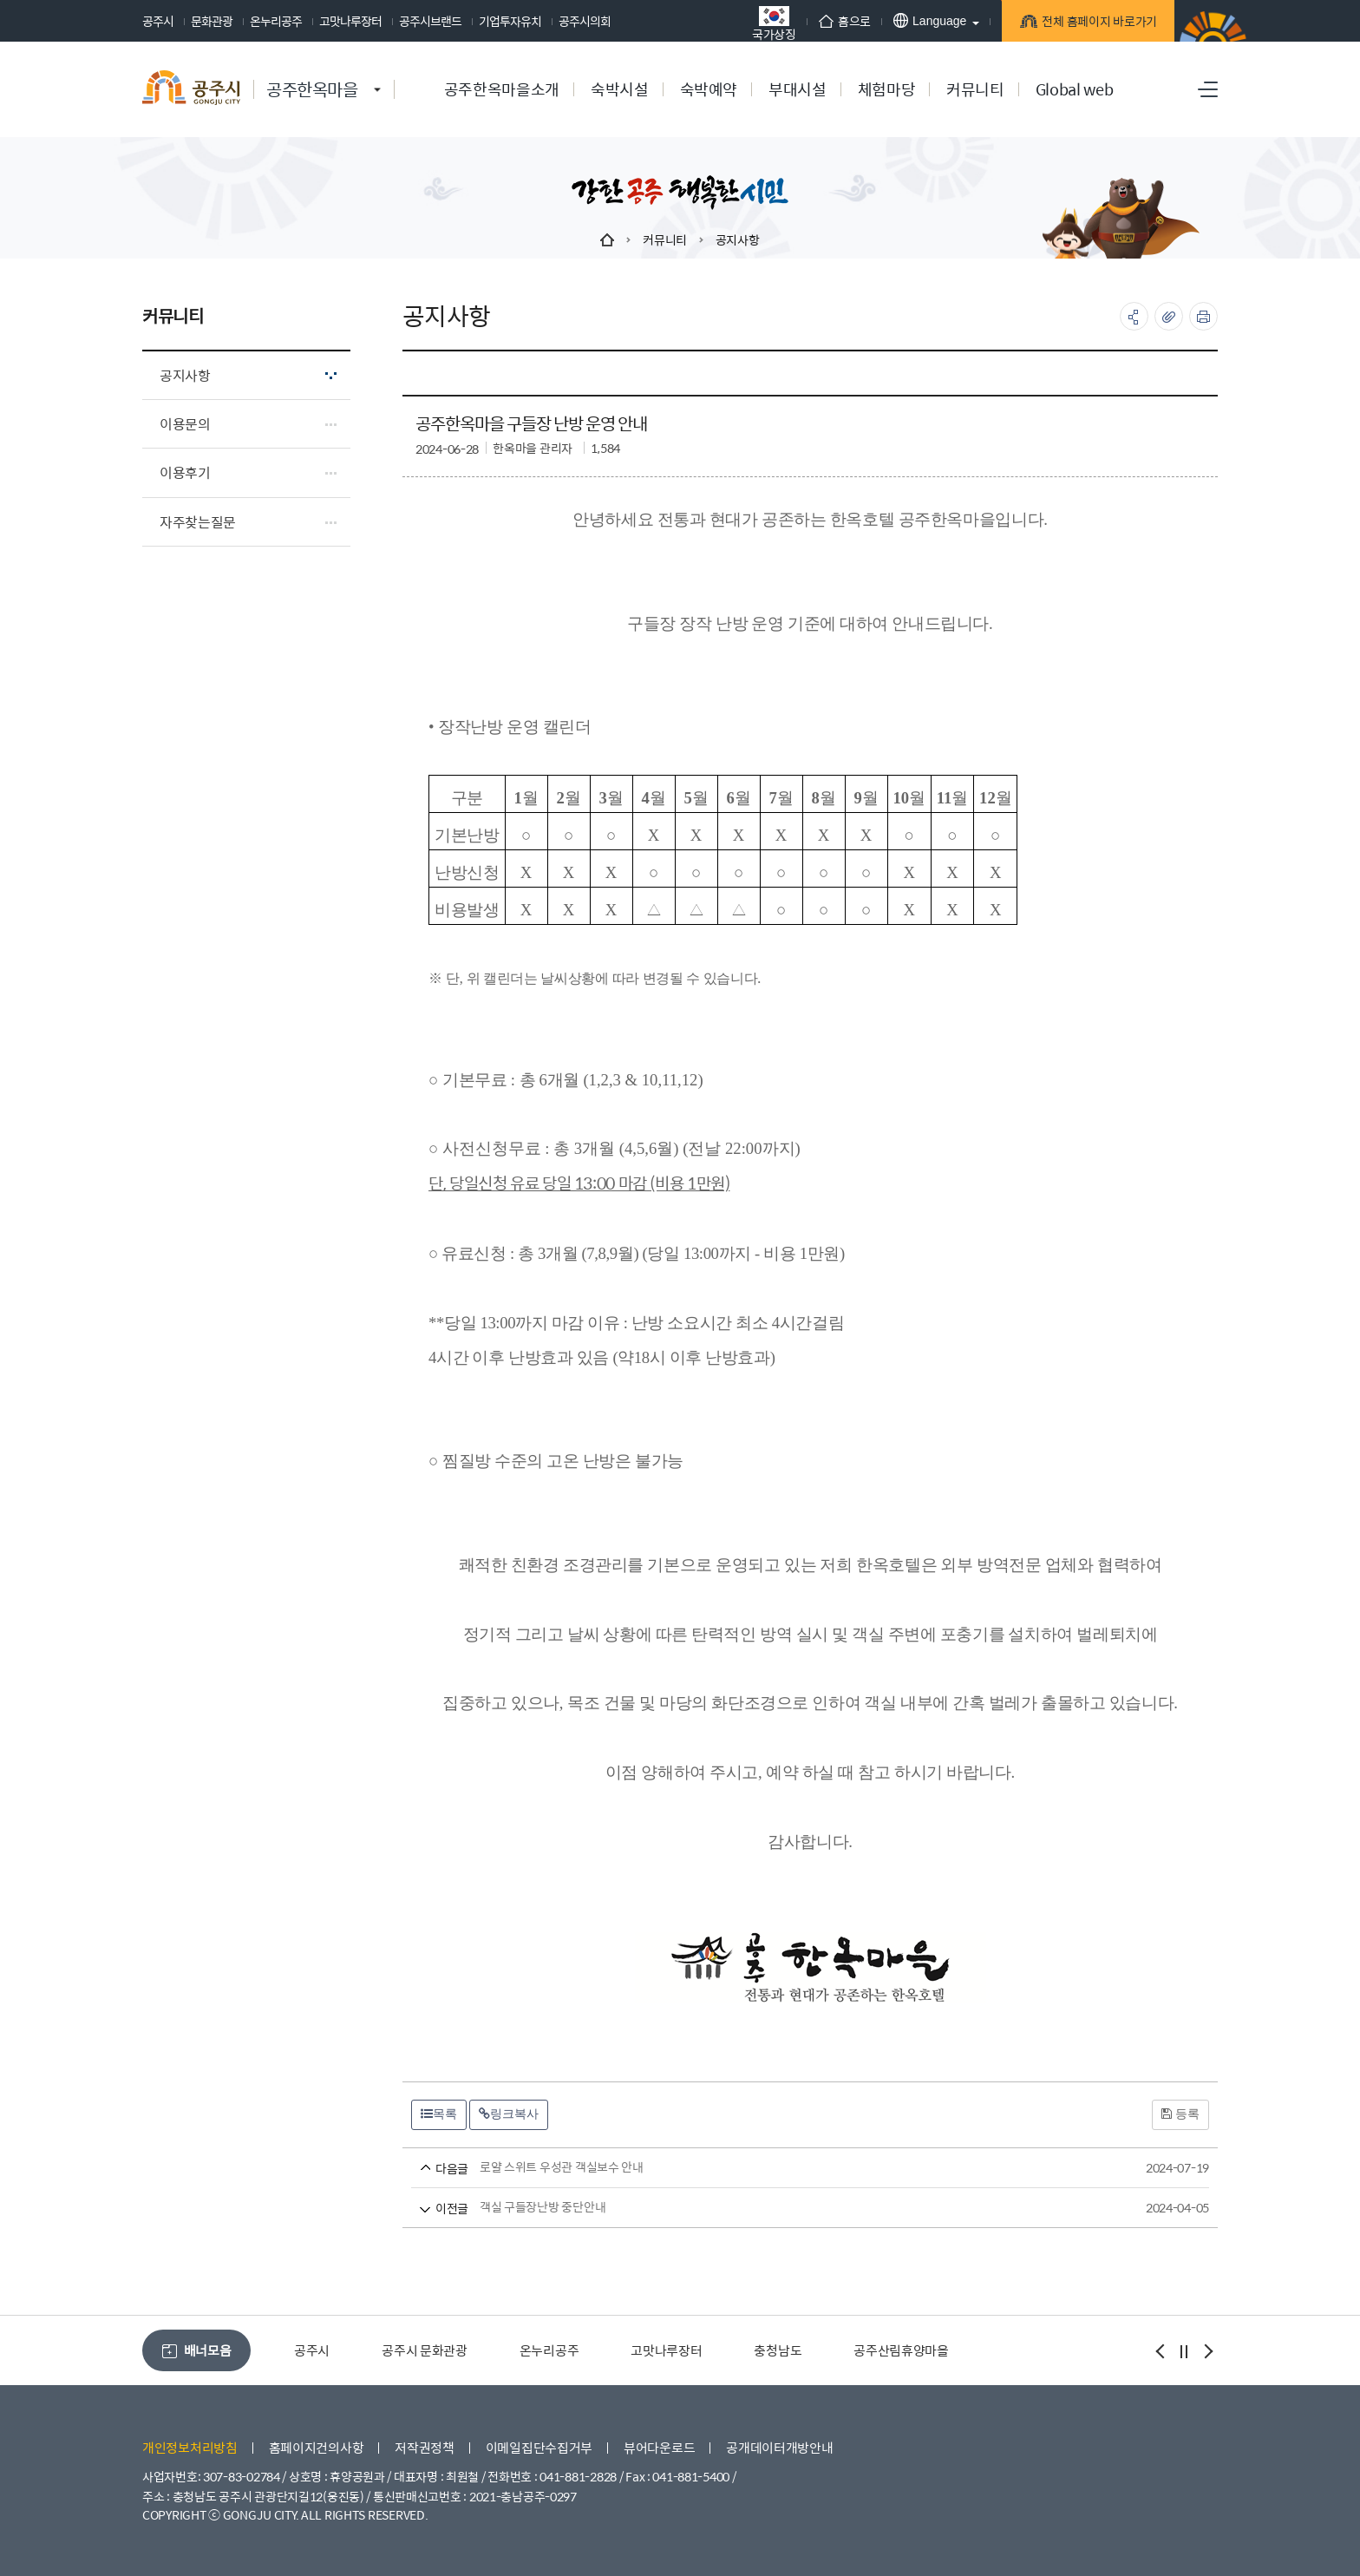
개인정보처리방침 (190, 2447)
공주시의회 (585, 20)
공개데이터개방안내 (779, 2447)
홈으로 (845, 20)
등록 (1180, 2113)
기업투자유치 (510, 20)
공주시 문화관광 (425, 2350)
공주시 (157, 20)
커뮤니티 (665, 239)
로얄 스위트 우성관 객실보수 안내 (777, 2168)
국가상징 (774, 23)
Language (929, 20)
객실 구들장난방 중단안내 (777, 2208)
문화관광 (211, 20)
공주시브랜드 (430, 20)
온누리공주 (276, 20)
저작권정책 (424, 2447)
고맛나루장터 (350, 20)
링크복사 (509, 2113)
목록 (439, 2113)
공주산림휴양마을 (901, 2350)
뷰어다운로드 (659, 2447)
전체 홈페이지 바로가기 (1096, 24)
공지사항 (738, 239)
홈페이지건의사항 (316, 2447)
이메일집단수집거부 (539, 2447)
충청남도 (777, 2350)
